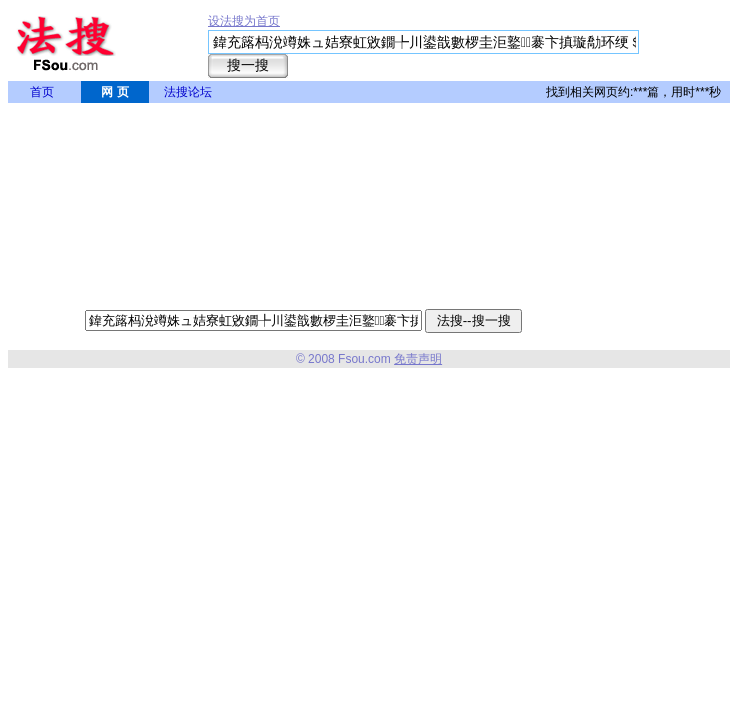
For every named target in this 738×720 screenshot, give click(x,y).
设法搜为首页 (244, 21)
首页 (42, 92)
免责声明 (418, 359)
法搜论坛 (188, 92)
